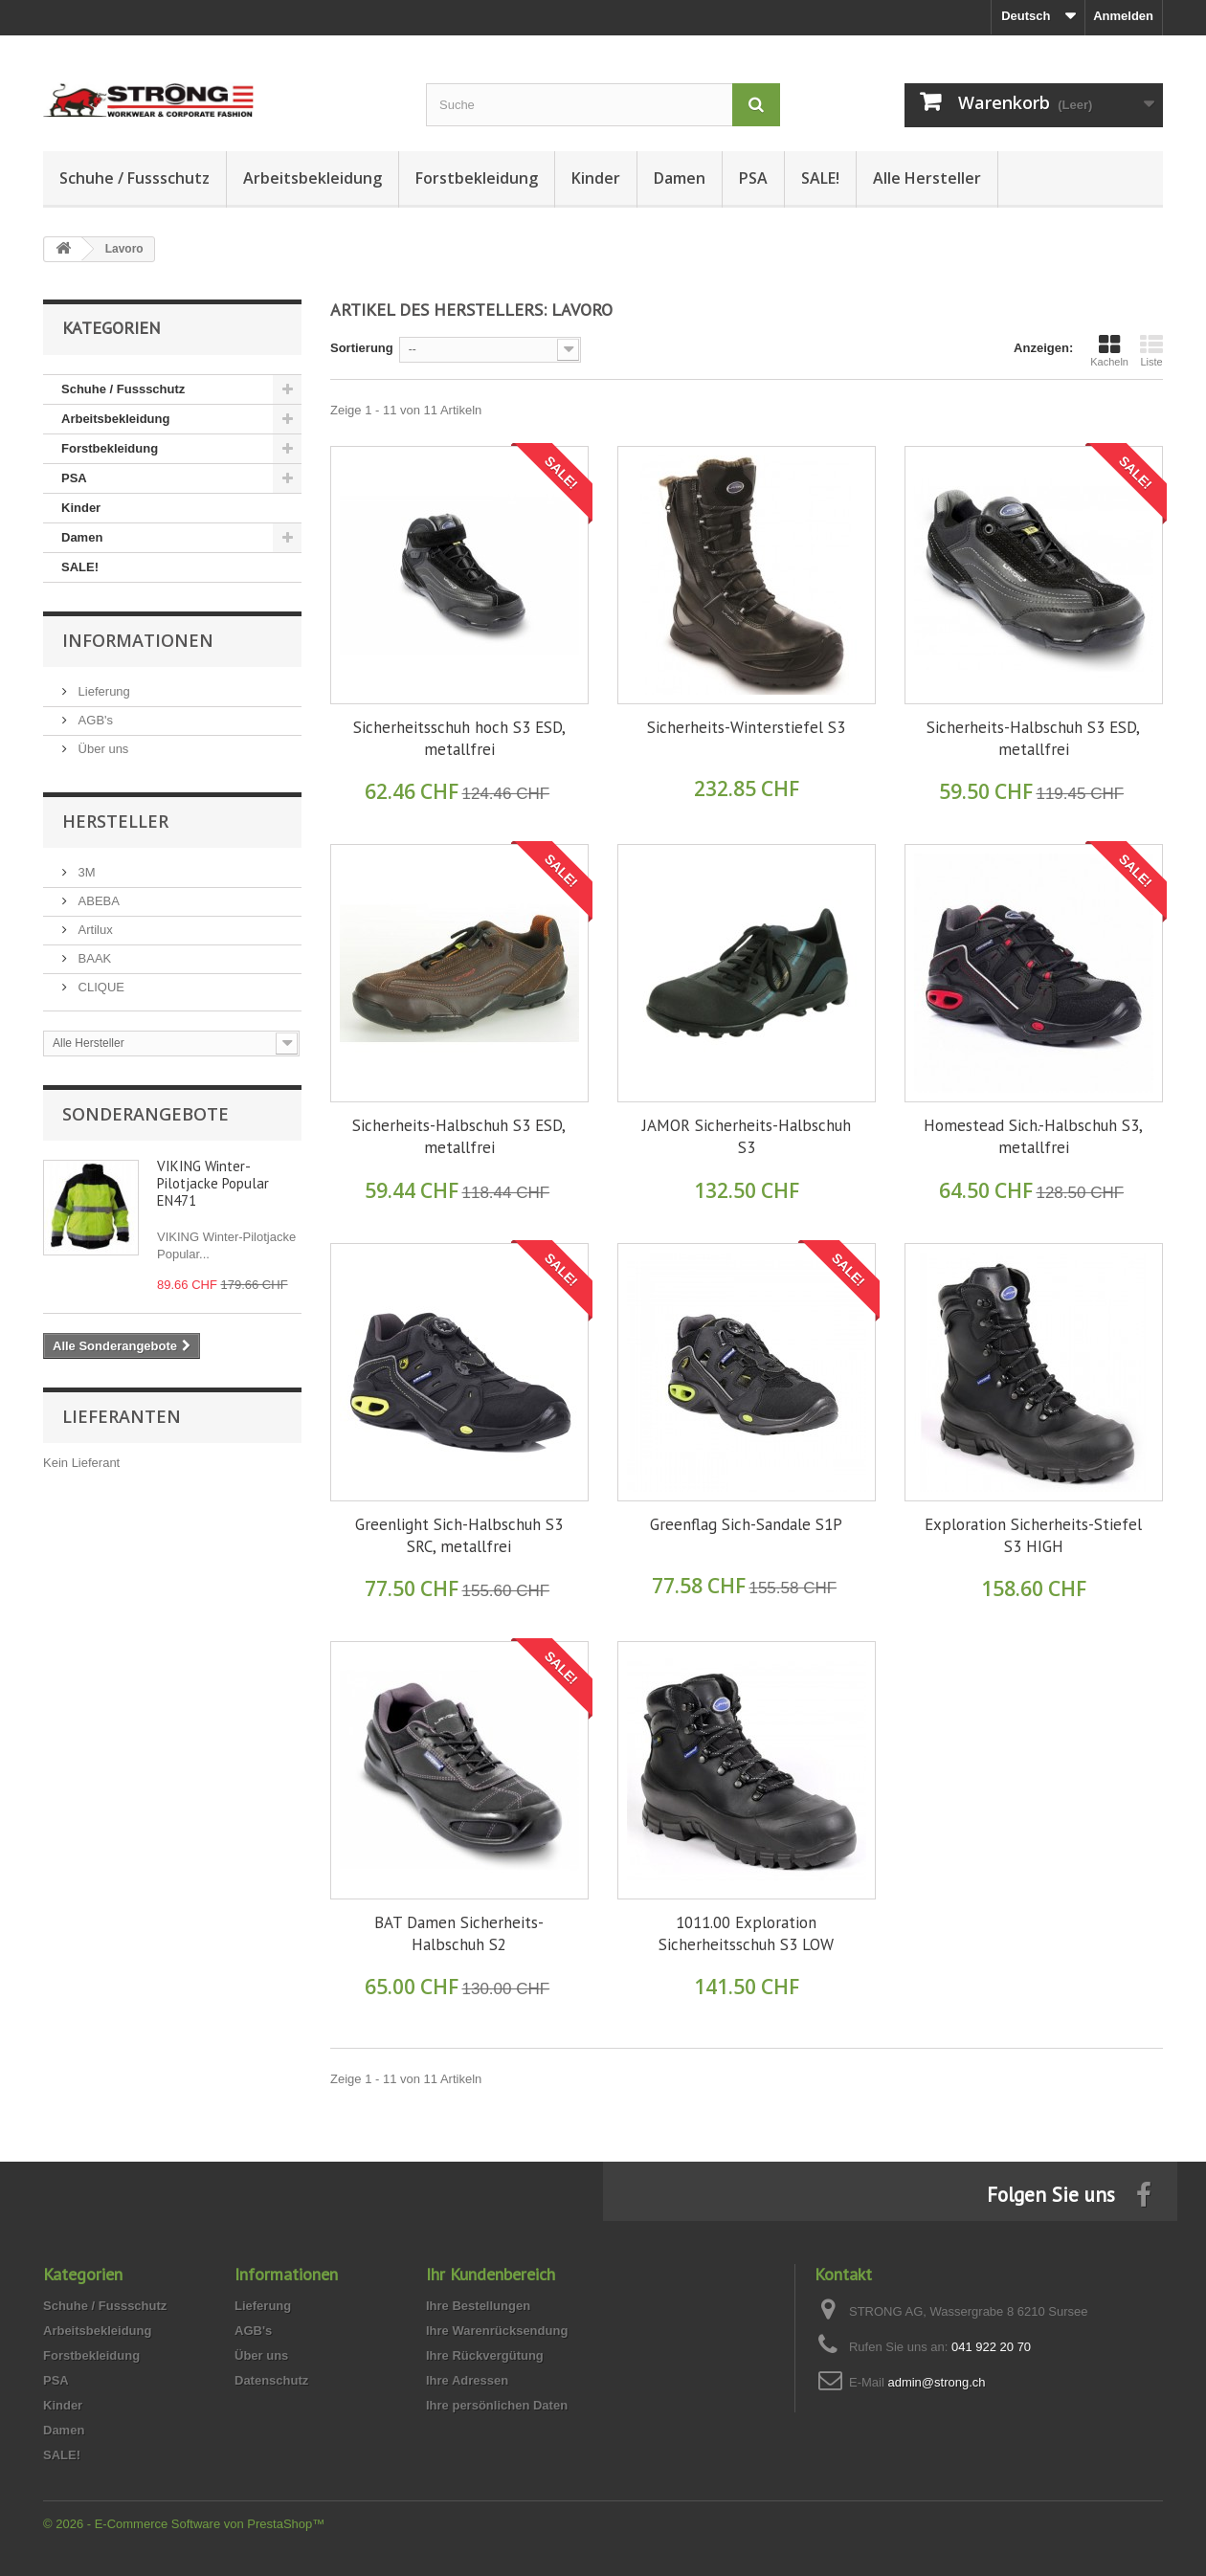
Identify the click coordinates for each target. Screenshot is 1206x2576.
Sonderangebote (145, 1113)
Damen (679, 178)
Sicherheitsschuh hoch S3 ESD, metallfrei (459, 738)
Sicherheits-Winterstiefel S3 (746, 727)
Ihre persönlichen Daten (497, 2405)
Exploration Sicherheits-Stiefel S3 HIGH (1033, 1535)
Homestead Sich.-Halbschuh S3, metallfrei (1033, 1136)
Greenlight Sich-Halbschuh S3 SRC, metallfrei (459, 1535)
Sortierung (361, 348)
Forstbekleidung (476, 178)
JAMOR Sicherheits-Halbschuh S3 (746, 1136)
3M (85, 872)
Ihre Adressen (467, 2380)
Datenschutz (271, 2380)
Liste (1151, 350)
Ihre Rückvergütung (485, 2355)
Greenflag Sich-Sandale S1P (746, 1524)
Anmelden (1123, 16)
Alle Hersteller (927, 178)
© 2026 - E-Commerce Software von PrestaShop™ (183, 2524)
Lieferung (102, 691)
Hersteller (115, 821)
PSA (753, 178)
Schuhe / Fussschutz (134, 178)
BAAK (93, 958)
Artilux (94, 929)
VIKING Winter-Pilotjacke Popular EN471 (213, 1183)
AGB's (94, 720)
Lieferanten (121, 1416)
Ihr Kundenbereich (490, 2274)
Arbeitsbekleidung (312, 178)
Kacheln (1109, 350)
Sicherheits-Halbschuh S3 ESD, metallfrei (1033, 738)
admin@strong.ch (936, 2382)
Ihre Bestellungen (478, 2305)
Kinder (595, 178)
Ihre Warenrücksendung (497, 2330)
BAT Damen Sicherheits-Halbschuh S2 (459, 1933)
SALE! (820, 178)
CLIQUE (99, 987)
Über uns (101, 749)
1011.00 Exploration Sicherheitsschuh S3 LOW (746, 1933)
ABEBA (97, 901)
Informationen (137, 640)
